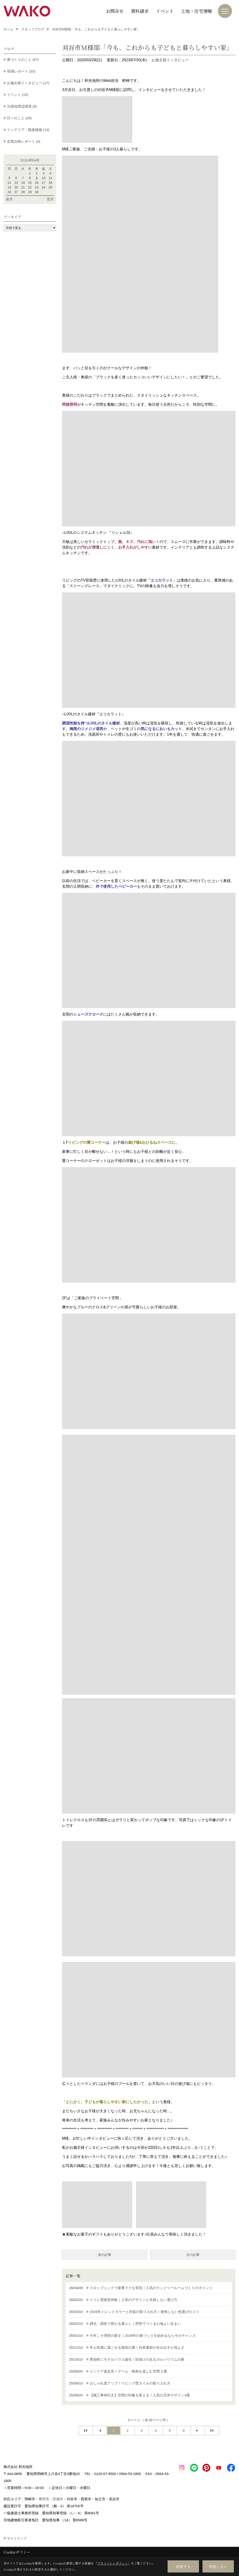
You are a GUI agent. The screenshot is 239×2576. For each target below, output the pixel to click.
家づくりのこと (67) (23, 60)
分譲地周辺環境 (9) (22, 106)
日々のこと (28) (19, 118)
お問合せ (115, 11)
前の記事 (104, 2255)
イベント (165, 11)
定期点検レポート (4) (23, 141)
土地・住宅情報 (196, 11)
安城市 (58, 2499)
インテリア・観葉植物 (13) (28, 130)
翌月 (50, 199)
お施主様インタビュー (170, 60)
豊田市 (44, 2499)
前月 (9, 199)
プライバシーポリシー (112, 2563)
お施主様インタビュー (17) (28, 83)
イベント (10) (17, 95)
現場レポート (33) (21, 71)
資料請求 (140, 11)
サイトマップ (17, 2538)
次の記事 (192, 2255)
